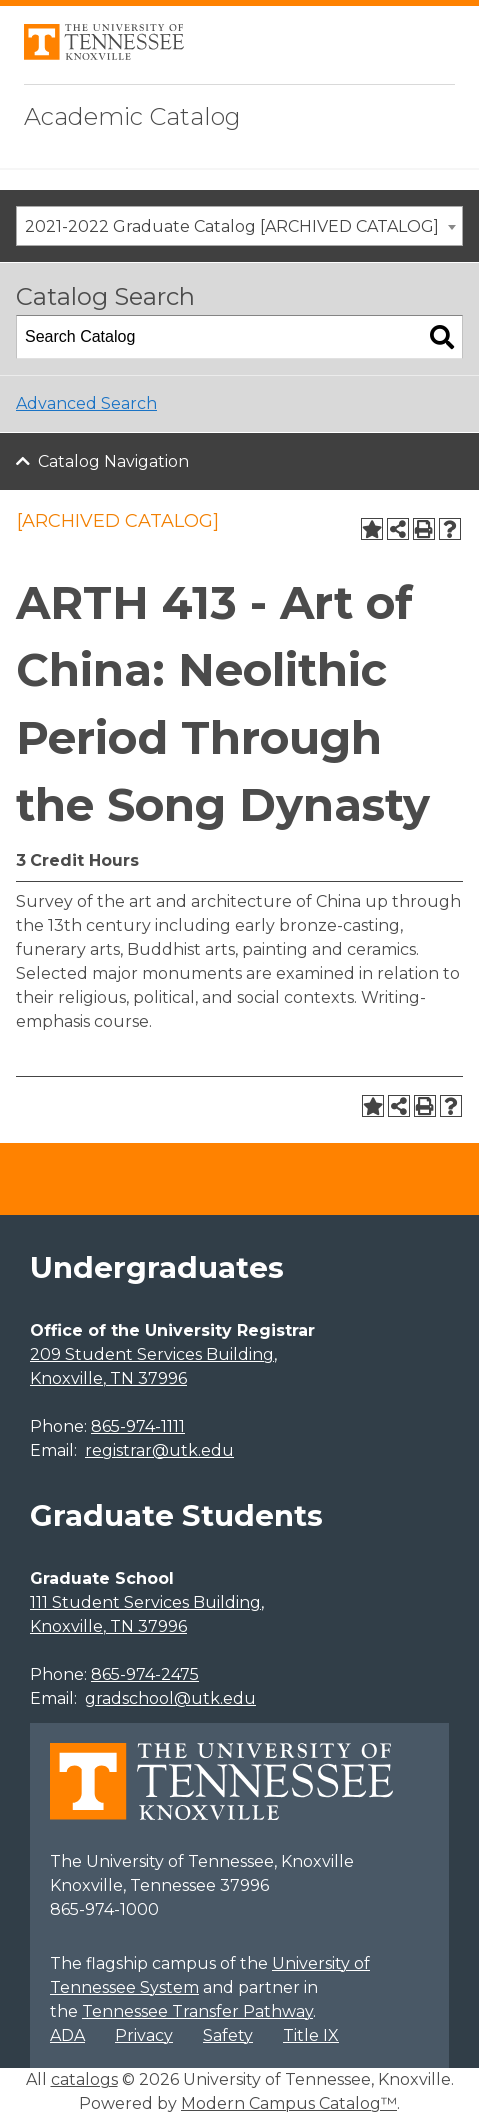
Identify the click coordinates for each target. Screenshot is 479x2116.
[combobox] (239, 226)
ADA (67, 2035)
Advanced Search (86, 403)
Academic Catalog (132, 116)
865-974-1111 (138, 1426)
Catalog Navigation (113, 461)
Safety (228, 2035)
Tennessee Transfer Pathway (197, 2011)
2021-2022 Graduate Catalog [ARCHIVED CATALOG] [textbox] (232, 226)
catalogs (84, 2079)
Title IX (311, 2035)
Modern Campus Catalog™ (289, 2103)
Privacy (144, 2035)
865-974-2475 (145, 1674)
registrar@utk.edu (159, 1450)
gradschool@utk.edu (170, 1698)
